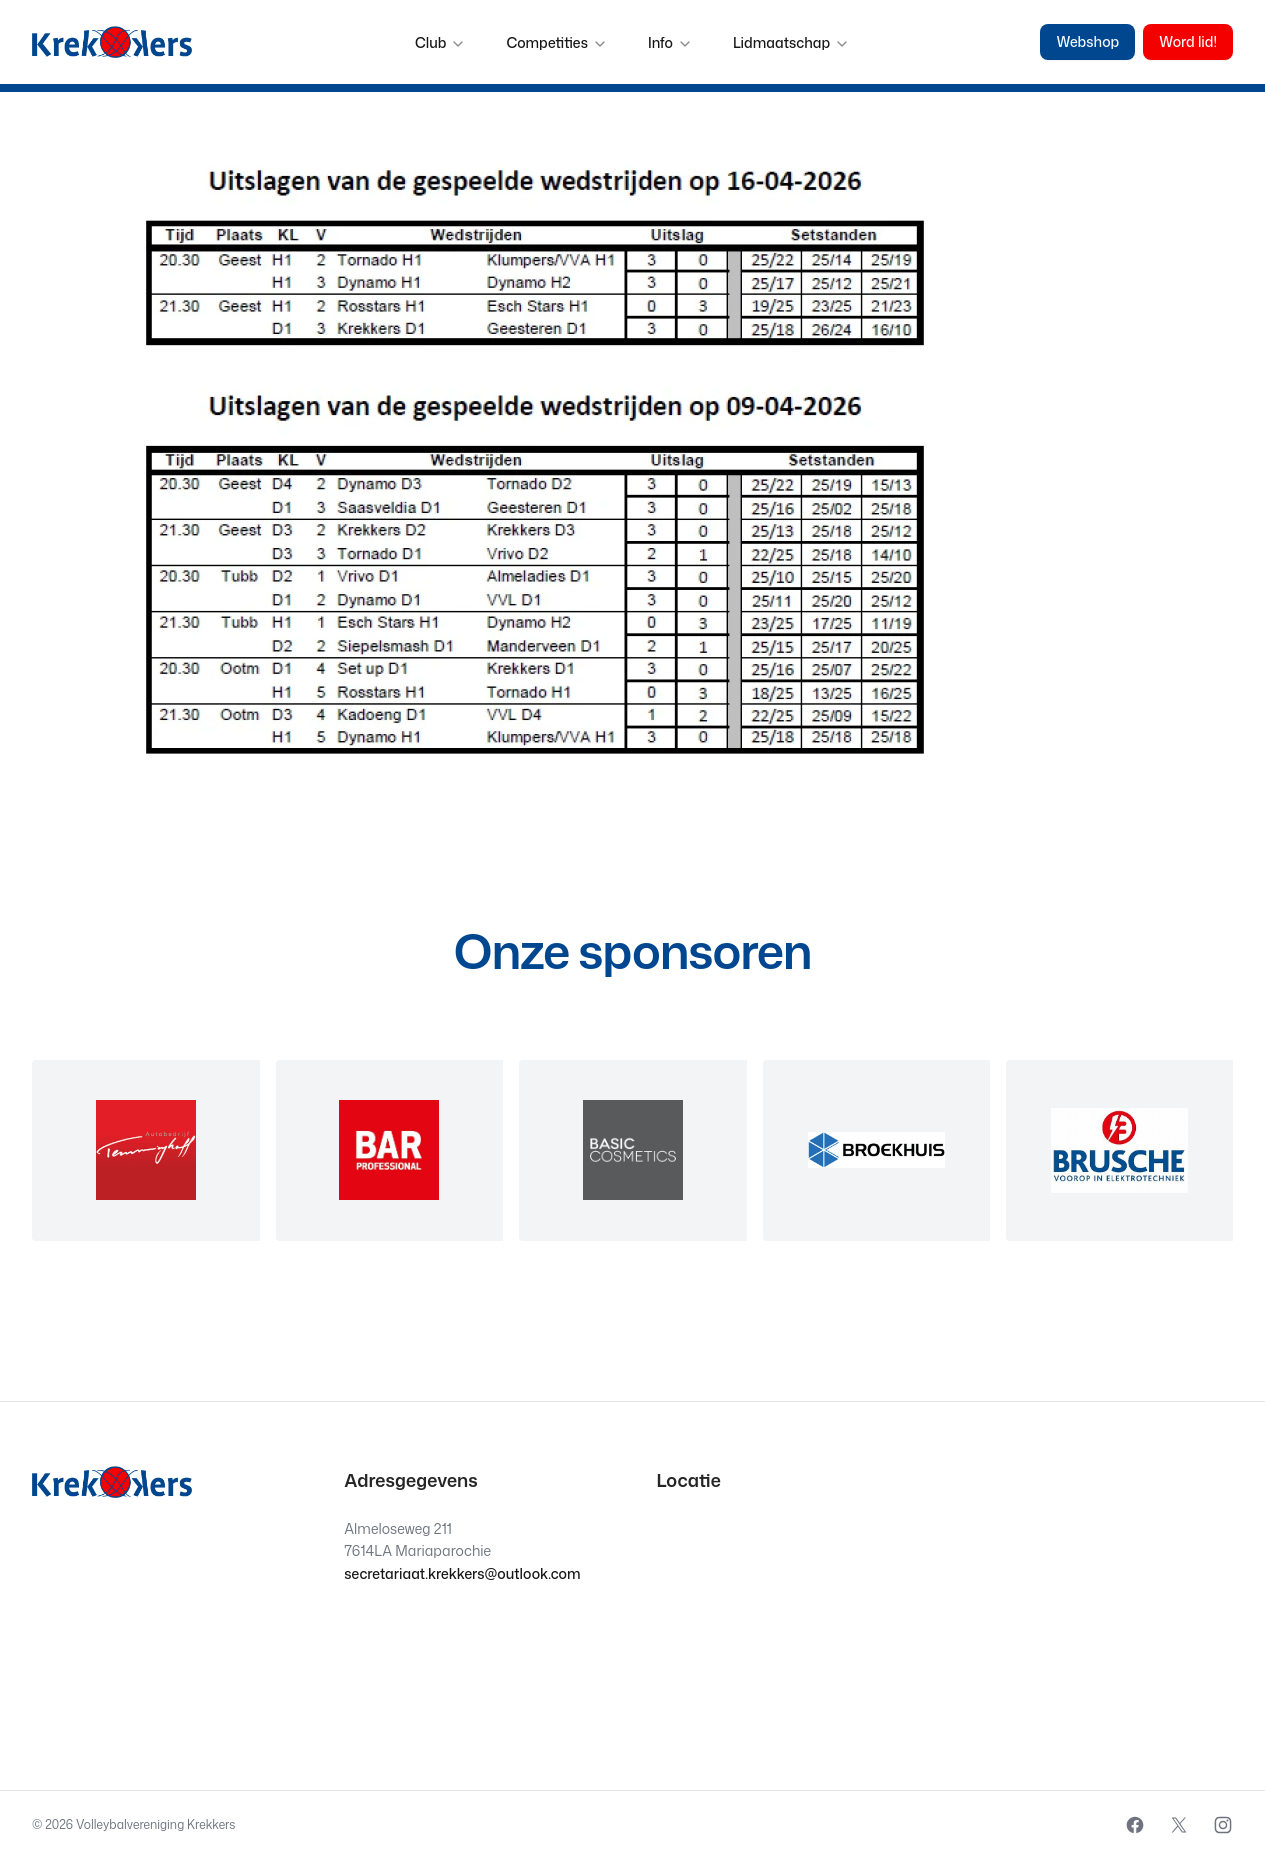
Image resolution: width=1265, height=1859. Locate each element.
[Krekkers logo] (112, 42)
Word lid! (1188, 41)
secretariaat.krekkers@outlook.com (462, 1573)
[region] (632, 1150)
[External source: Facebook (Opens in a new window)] (1135, 1825)
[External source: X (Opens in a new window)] (1179, 1825)
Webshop (1087, 41)
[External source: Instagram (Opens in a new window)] (1223, 1825)
